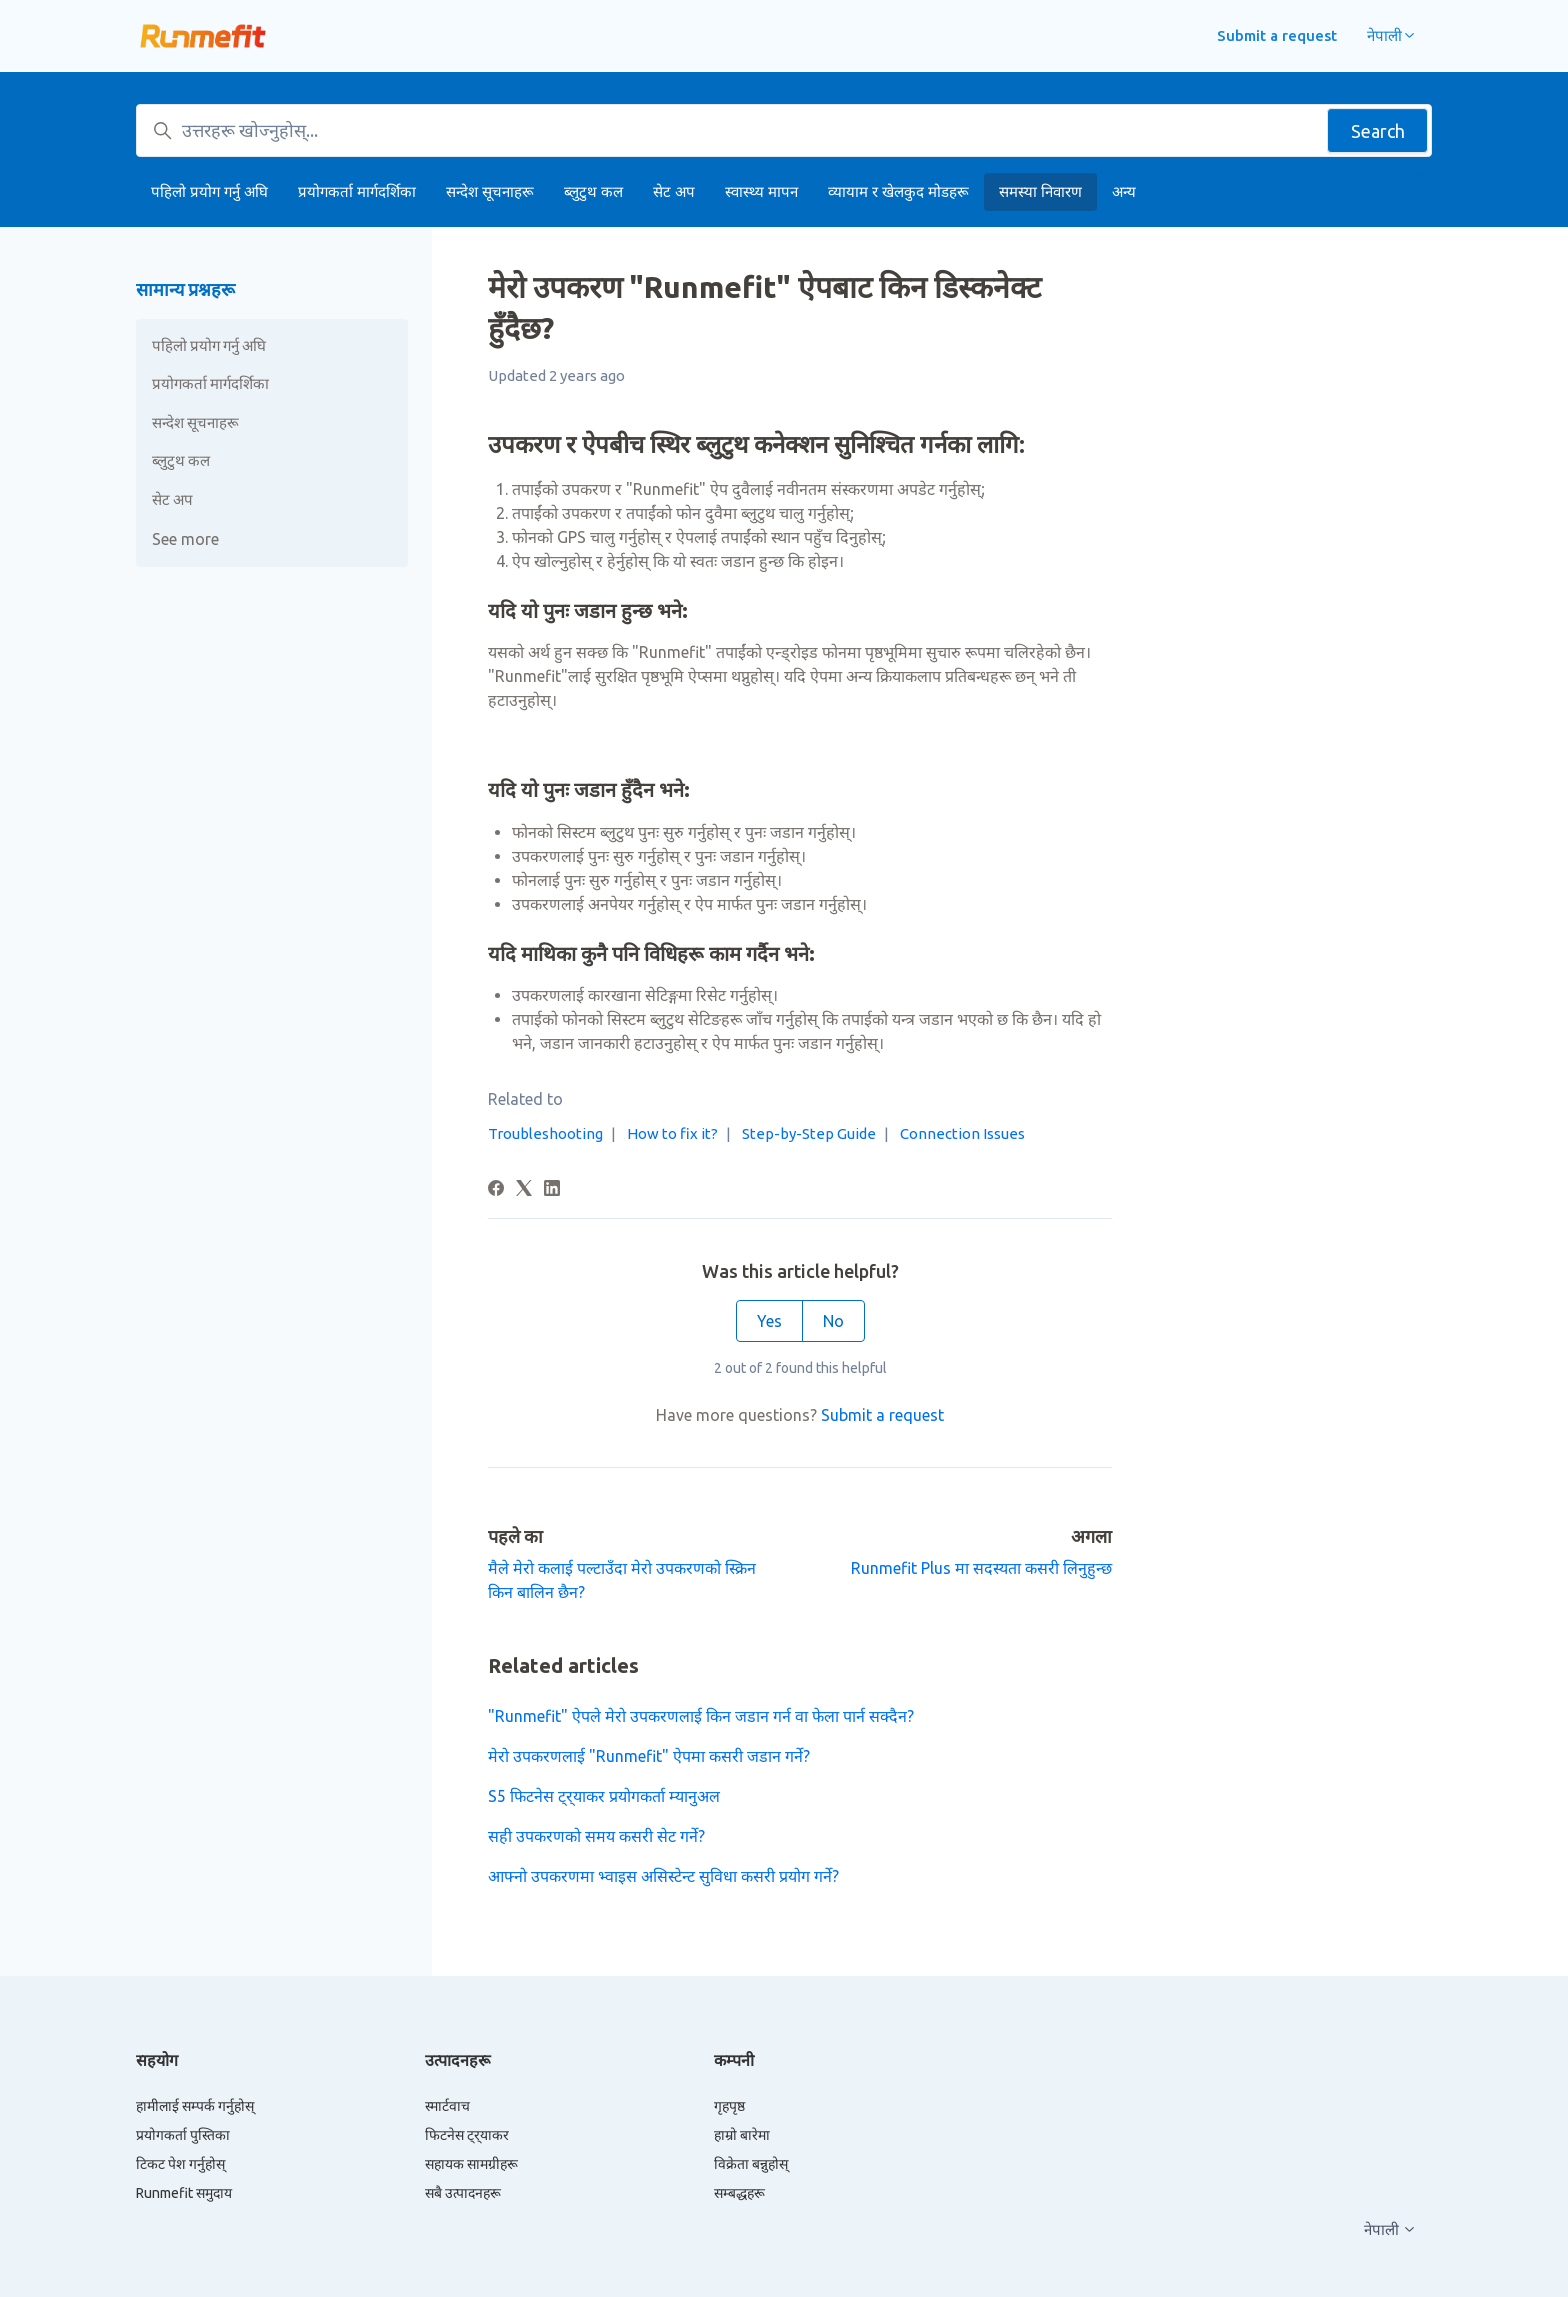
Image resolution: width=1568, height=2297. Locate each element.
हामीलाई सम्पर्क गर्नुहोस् (195, 2106)
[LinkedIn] (552, 1190)
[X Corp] (524, 1190)
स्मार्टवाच (447, 2106)
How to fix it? (672, 1133)
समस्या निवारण (1040, 191)
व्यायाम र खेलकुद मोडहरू (898, 191)
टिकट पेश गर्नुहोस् (180, 2164)
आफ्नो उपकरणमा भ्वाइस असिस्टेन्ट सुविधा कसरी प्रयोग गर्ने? (663, 1876)
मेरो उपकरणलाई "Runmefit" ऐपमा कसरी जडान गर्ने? (649, 1756)
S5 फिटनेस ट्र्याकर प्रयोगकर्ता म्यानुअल (604, 1796)
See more (185, 539)
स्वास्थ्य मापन (761, 191)
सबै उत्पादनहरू (463, 2193)
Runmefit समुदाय (184, 2193)
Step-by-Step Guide (809, 1133)
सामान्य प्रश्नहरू (185, 289)
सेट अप (674, 191)
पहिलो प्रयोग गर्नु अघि (209, 191)
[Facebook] (496, 1190)
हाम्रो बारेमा (742, 2135)
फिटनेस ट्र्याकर (467, 2135)
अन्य (1124, 191)
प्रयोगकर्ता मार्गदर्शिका (357, 191)
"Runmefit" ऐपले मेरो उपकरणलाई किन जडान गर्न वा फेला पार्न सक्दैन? (701, 1716)
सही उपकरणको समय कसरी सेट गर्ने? (596, 1836)
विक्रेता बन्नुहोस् (751, 2164)
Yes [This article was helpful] (769, 1321)
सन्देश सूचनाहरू (490, 191)
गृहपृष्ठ (729, 2106)
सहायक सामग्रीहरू (471, 2164)
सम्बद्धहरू (739, 2193)
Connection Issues (962, 1133)
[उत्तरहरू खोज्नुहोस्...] (784, 130)
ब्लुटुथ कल (593, 191)
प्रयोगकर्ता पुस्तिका (183, 2135)
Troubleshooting (545, 1133)
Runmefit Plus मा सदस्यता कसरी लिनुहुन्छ (981, 1568)
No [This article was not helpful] (833, 1321)
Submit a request (1277, 35)
